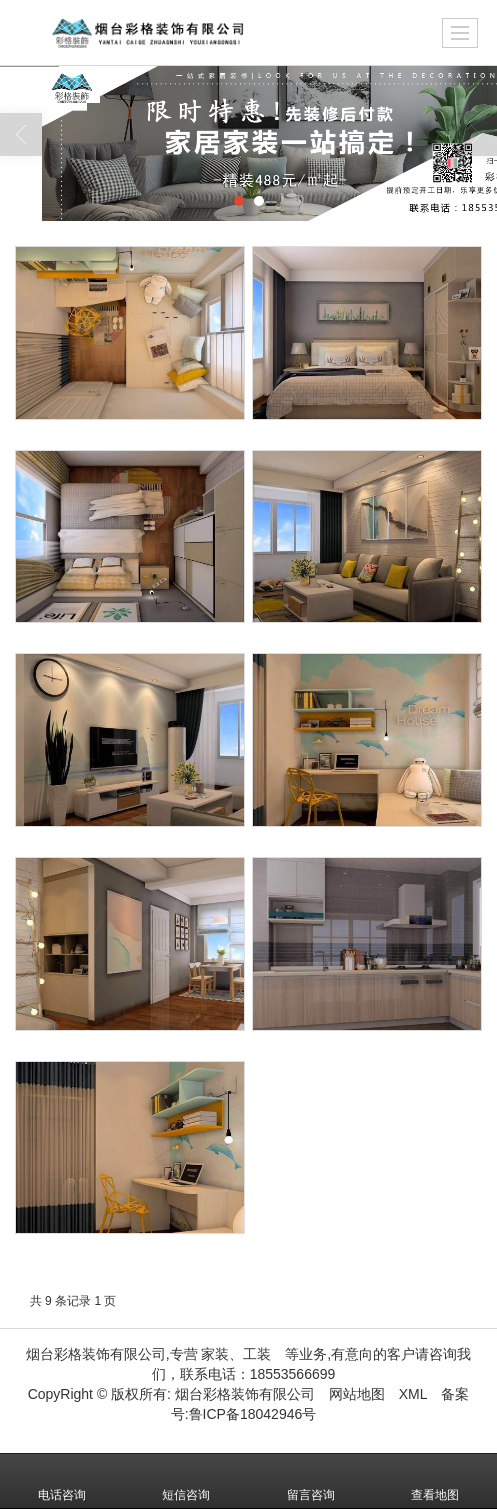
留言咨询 (311, 1481)
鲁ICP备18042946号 (253, 1414)
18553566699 (293, 1374)
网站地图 (357, 1394)
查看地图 (435, 1481)
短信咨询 (186, 1481)
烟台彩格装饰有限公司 (245, 1394)
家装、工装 (236, 1354)
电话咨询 (62, 1481)
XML (413, 1394)
